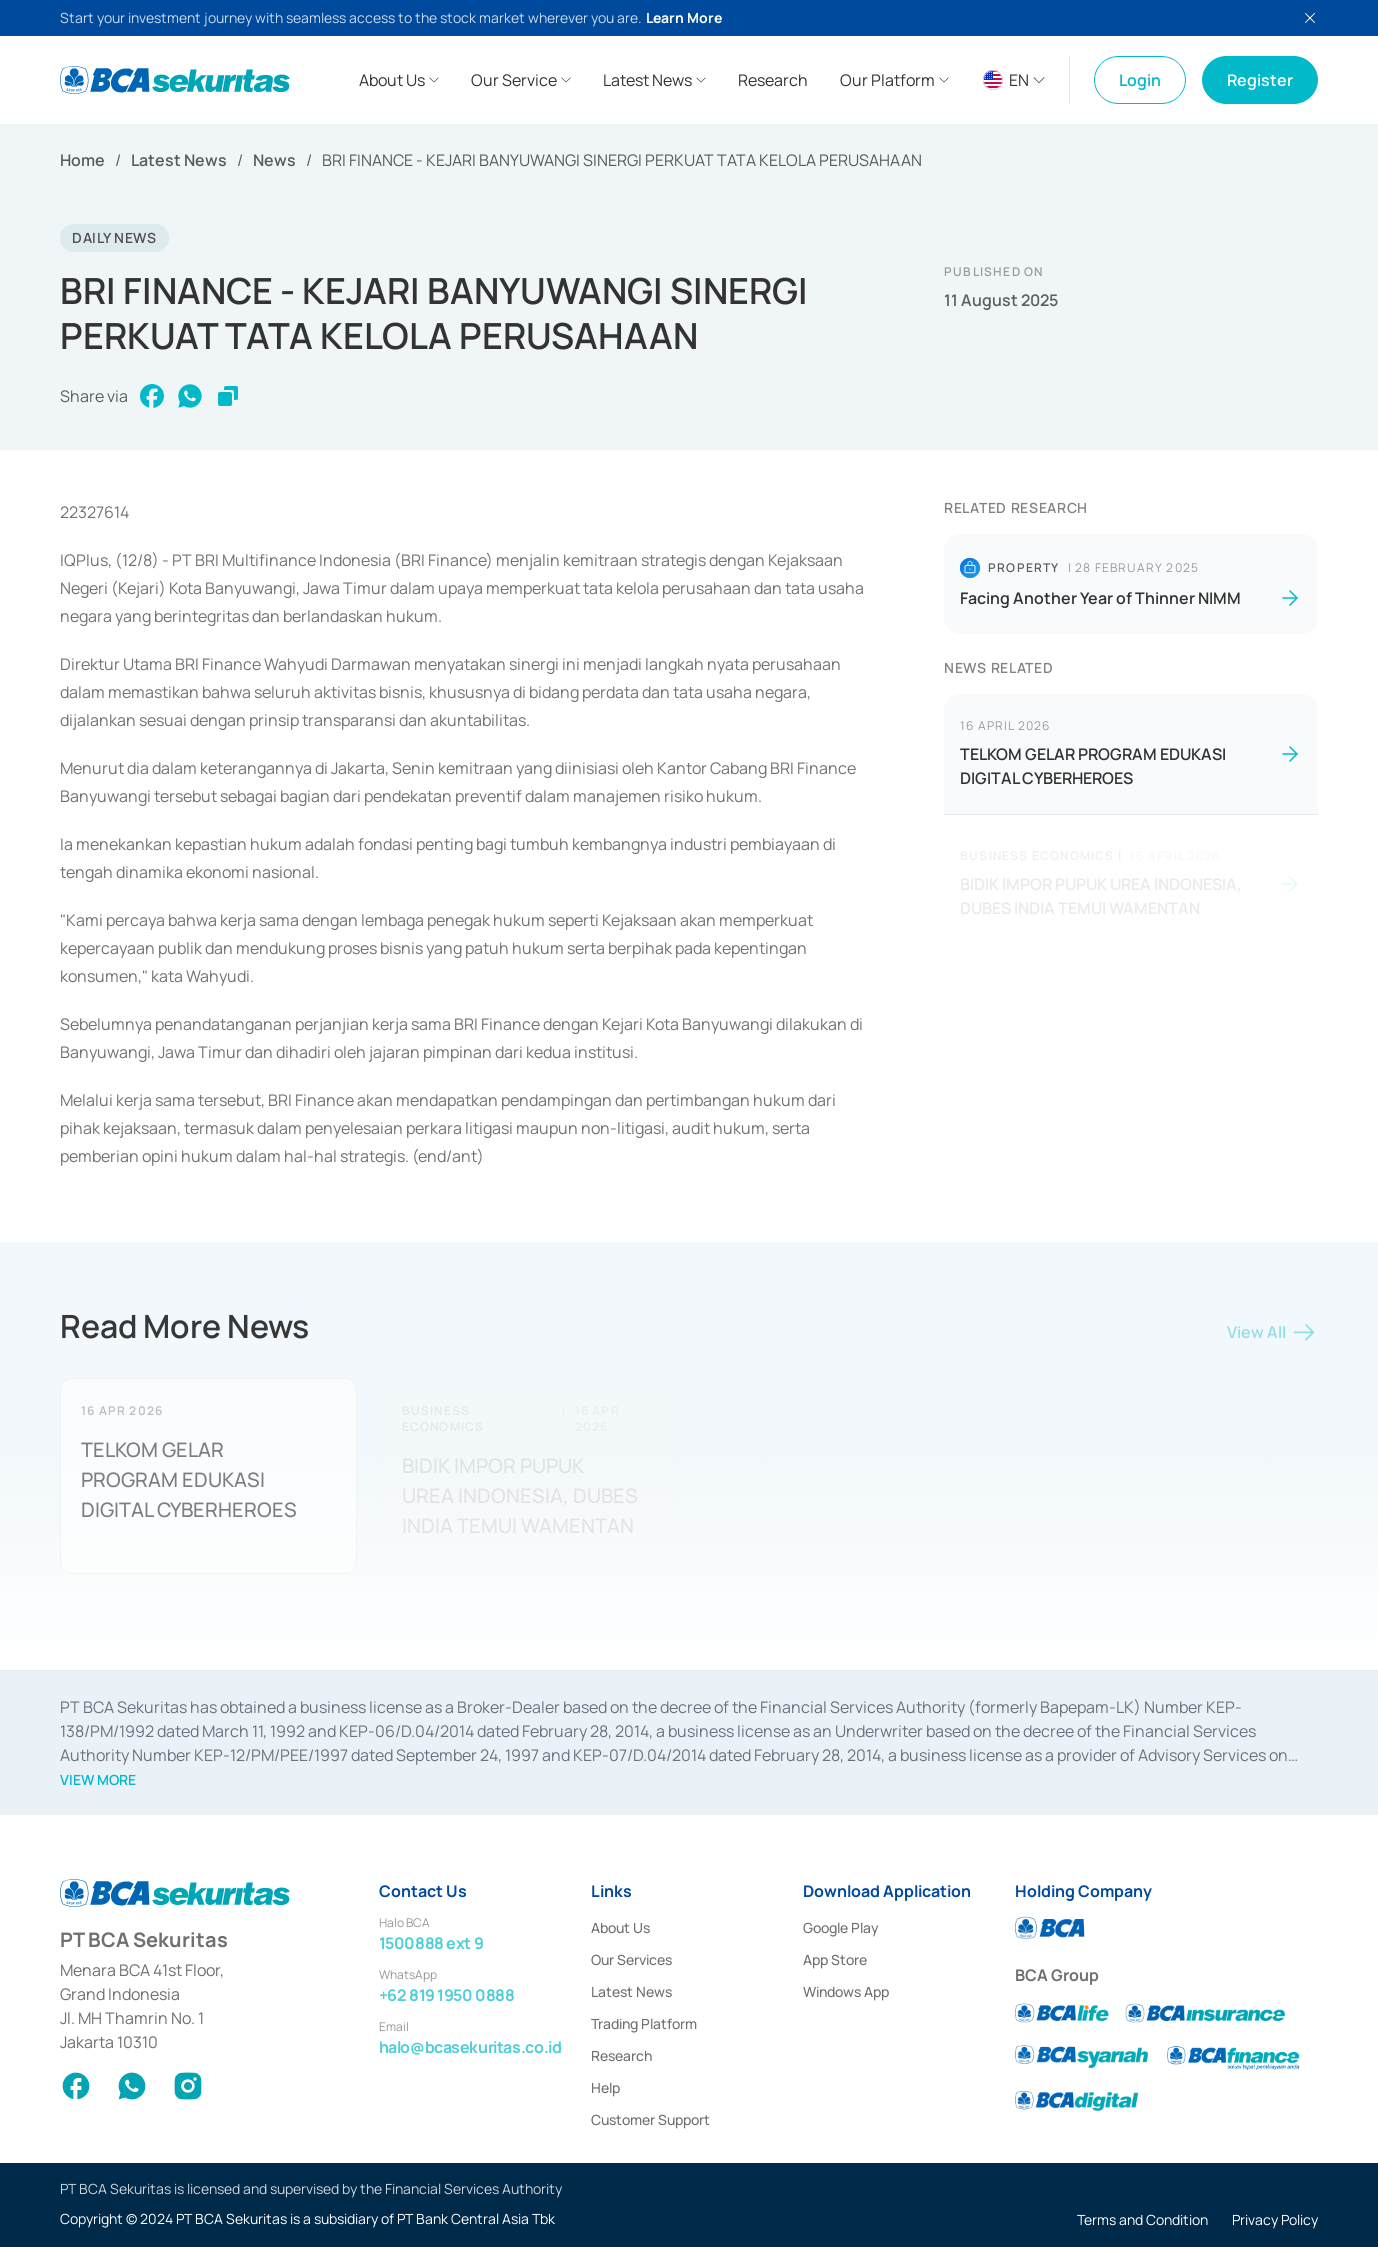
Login (1140, 80)
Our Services (631, 1959)
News (274, 160)
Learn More (684, 17)
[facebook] (152, 397)
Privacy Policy (1275, 2219)
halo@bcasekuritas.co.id (470, 2047)
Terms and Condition (1142, 2219)
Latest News (179, 160)
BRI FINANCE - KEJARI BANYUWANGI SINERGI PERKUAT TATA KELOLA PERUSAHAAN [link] (622, 160)
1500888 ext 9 (431, 1943)
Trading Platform (644, 2023)
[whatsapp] (190, 397)
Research (621, 2055)
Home (82, 160)
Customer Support (650, 2119)
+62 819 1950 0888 (447, 1995)
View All (1272, 1336)
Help (605, 2087)
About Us (620, 1927)
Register (1260, 80)
